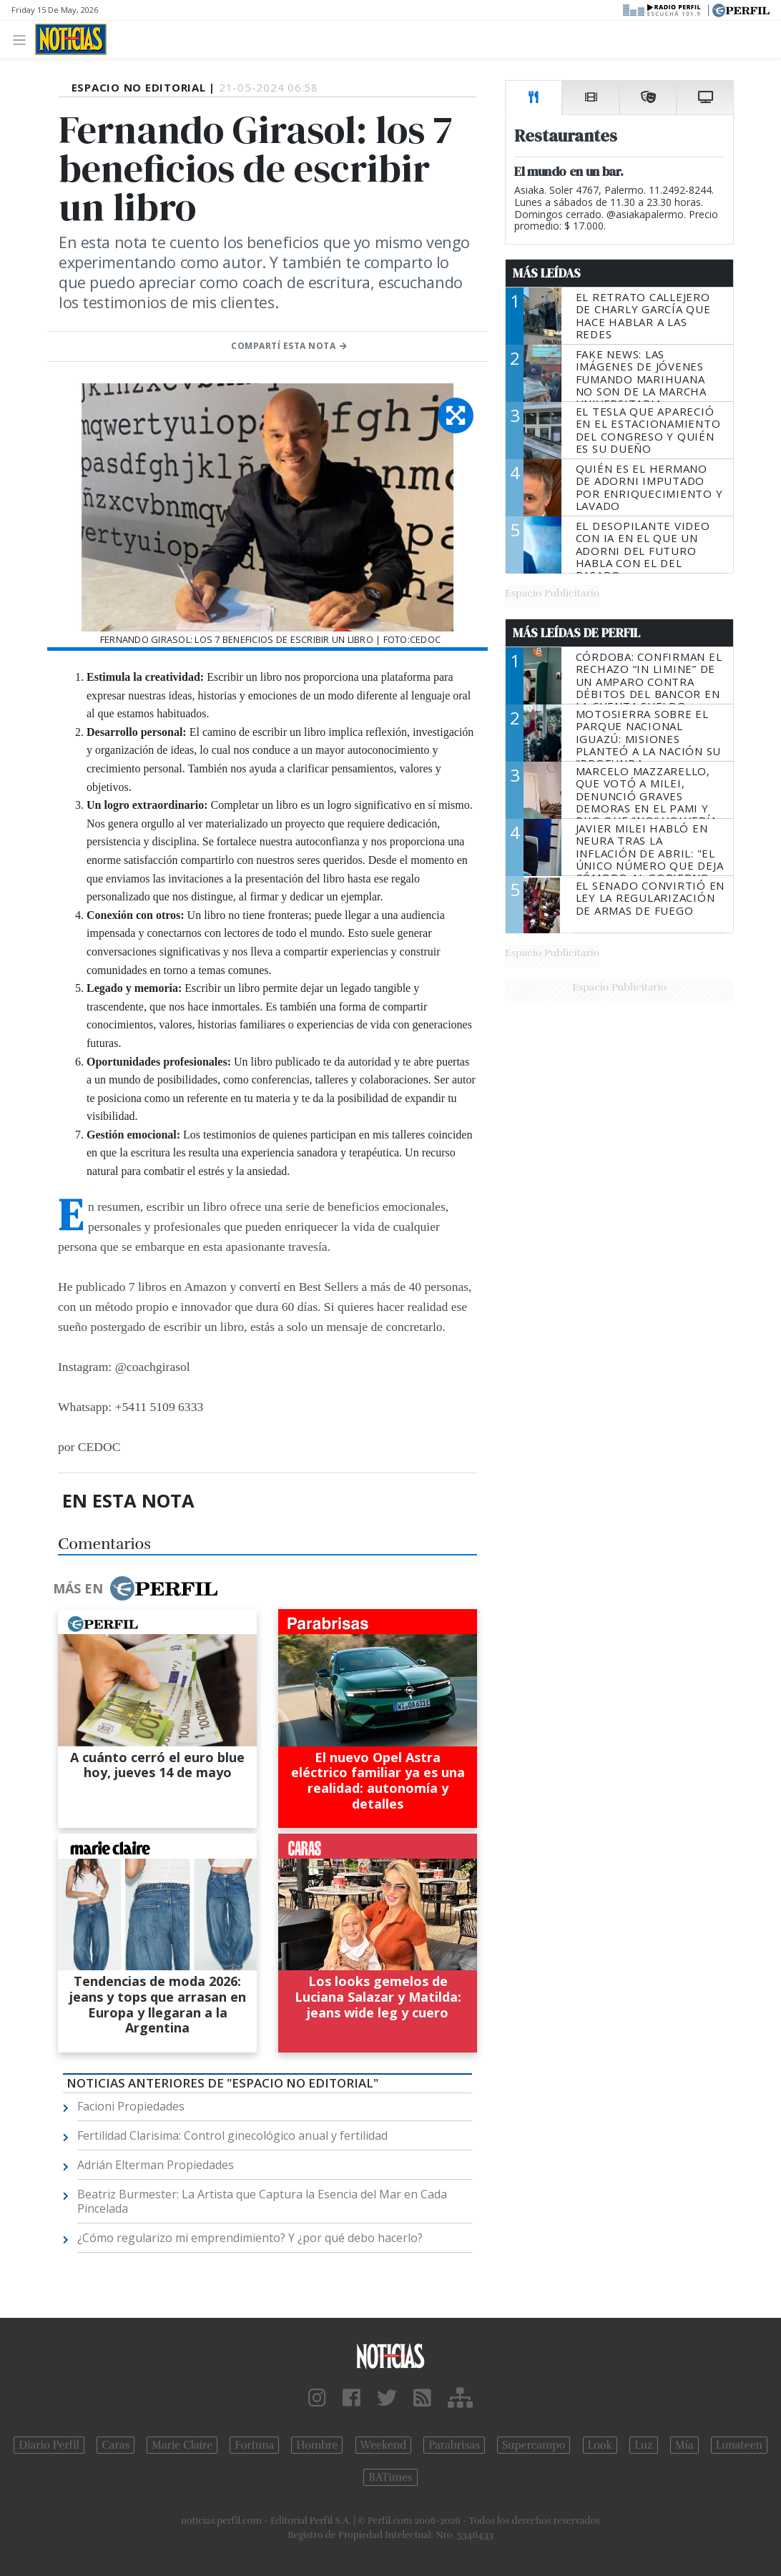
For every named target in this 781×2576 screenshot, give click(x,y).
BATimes (390, 2477)
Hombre (317, 2445)
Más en (135, 1588)
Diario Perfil (49, 2445)
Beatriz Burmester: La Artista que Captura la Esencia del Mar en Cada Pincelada (262, 2201)
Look (600, 2445)
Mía (684, 2445)
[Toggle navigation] (23, 39)
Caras (115, 2445)
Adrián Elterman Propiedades (155, 2165)
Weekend (383, 2445)
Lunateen (739, 2445)
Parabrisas (453, 2445)
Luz (643, 2445)
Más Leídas (547, 273)
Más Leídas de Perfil (576, 632)
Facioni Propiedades (131, 2106)
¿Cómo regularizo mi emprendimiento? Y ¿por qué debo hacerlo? (250, 2238)
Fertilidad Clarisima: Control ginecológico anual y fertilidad (232, 2135)
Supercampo (534, 2445)
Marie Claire (182, 2445)
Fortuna (254, 2445)
